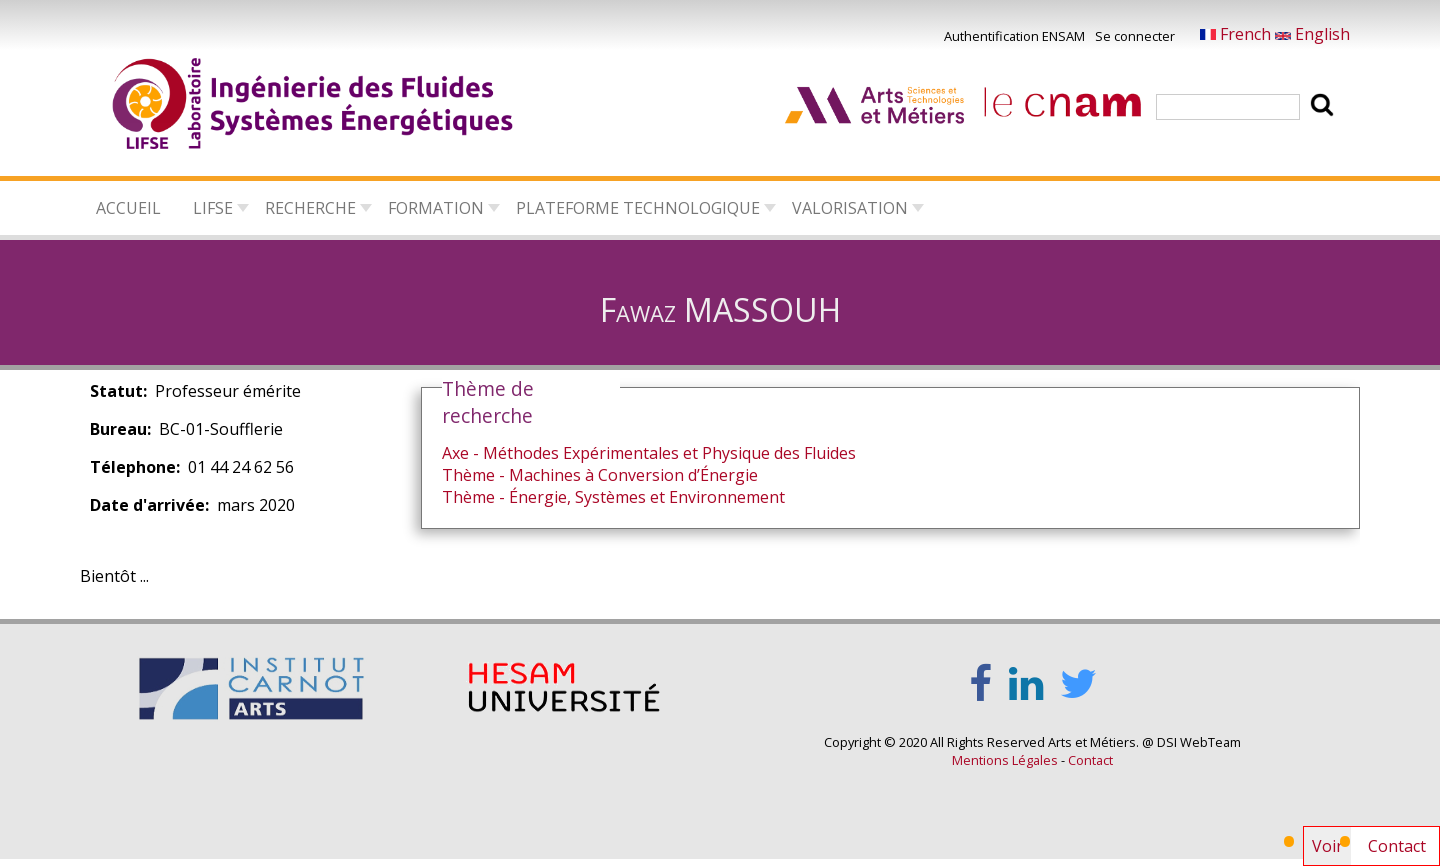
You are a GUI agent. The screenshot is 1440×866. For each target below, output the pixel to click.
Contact (1397, 846)
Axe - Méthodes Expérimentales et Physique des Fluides (649, 453)
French (1237, 34)
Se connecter (1135, 36)
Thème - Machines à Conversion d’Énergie (600, 475)
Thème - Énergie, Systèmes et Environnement (613, 497)
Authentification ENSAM (1014, 36)
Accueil (128, 208)
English (1312, 34)
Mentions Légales (1005, 760)
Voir (1331, 850)
